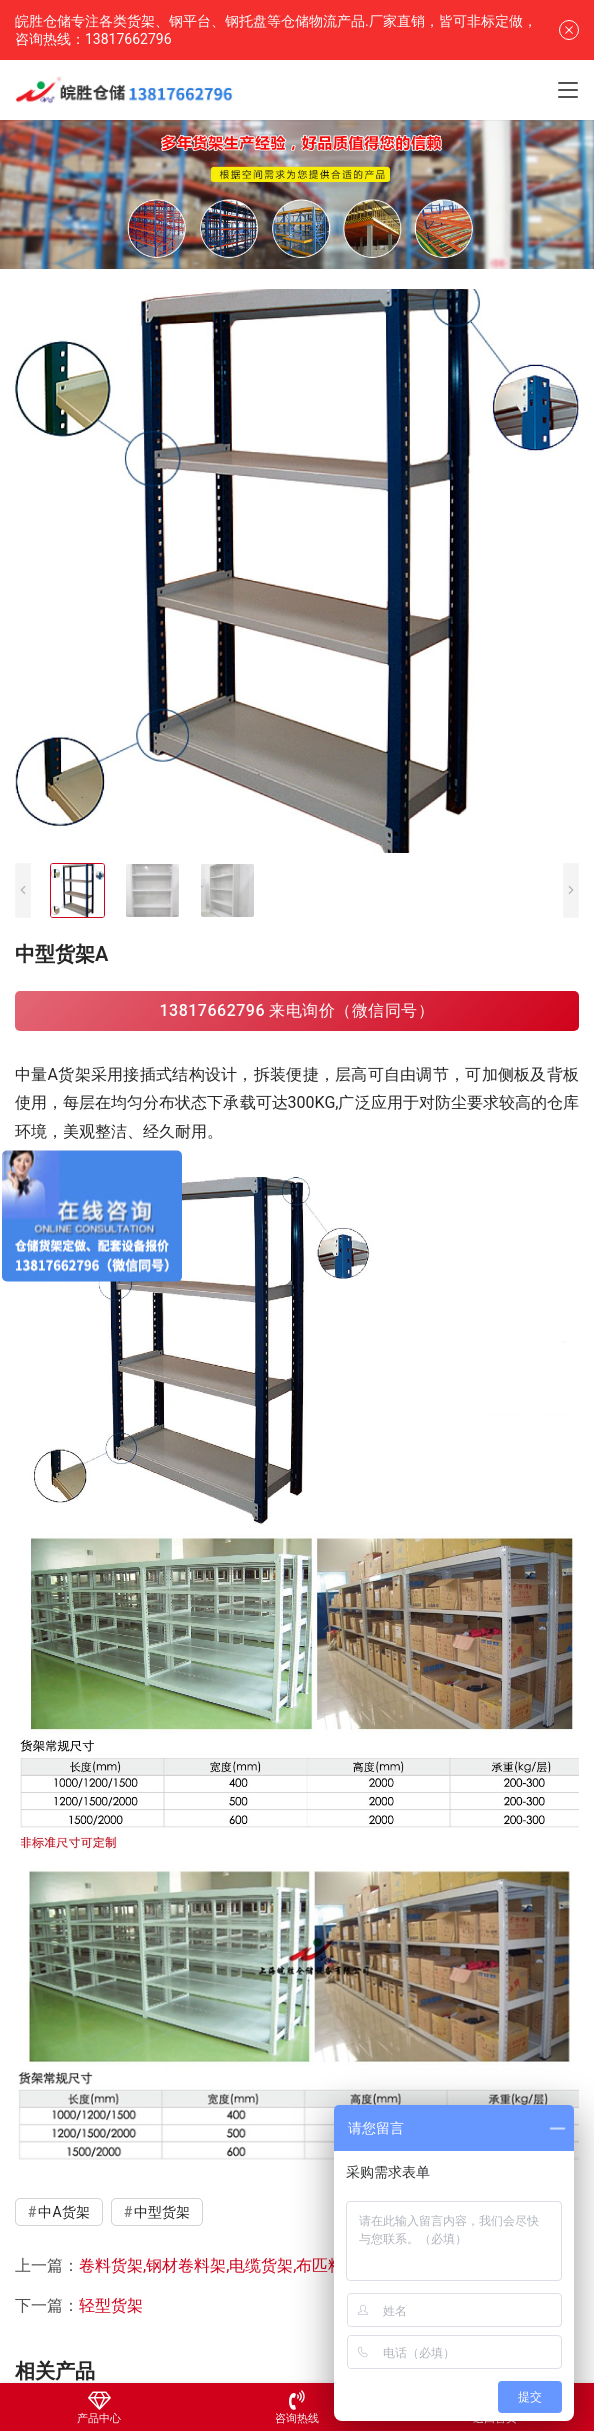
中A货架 (63, 2212)
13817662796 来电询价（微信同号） (296, 1010)
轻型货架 (111, 2305)
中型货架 (162, 2212)
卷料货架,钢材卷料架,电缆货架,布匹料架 (219, 2265)
